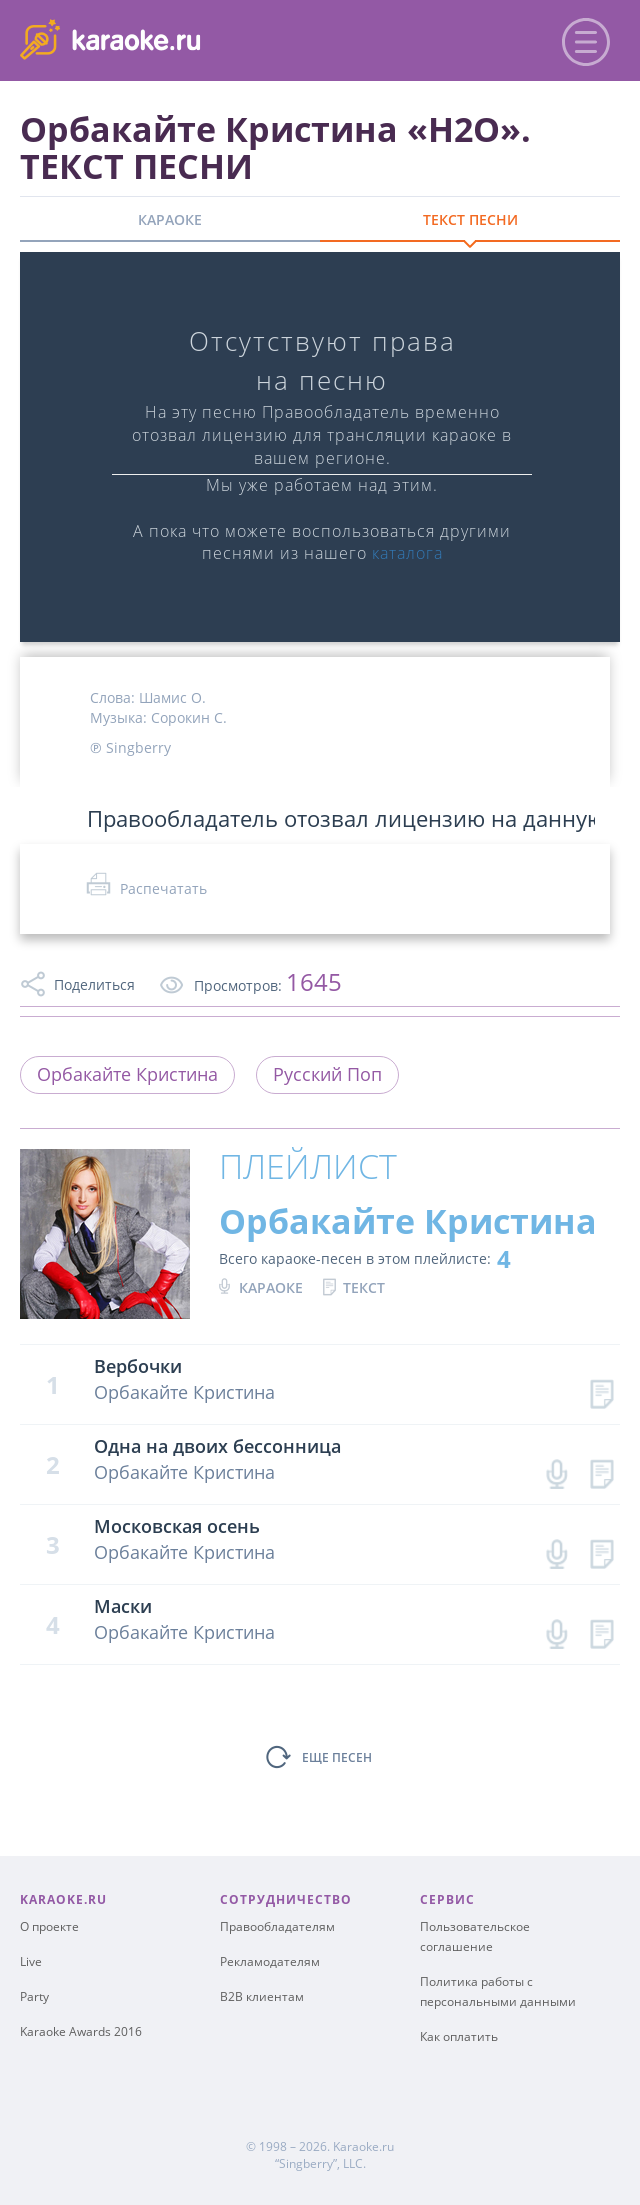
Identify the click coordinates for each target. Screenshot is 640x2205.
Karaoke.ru (363, 2146)
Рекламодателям (270, 1961)
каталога (407, 553)
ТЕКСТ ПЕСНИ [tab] (470, 219)
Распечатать (163, 888)
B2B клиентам (262, 1996)
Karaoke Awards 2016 (81, 2031)
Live (31, 1961)
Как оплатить (459, 2036)
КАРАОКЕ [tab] (170, 219)
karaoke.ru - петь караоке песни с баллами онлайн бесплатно (181, 38)
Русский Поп (327, 1074)
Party (34, 1996)
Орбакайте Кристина (127, 1074)
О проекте (49, 1926)
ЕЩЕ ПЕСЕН (337, 1757)
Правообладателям (277, 1926)
